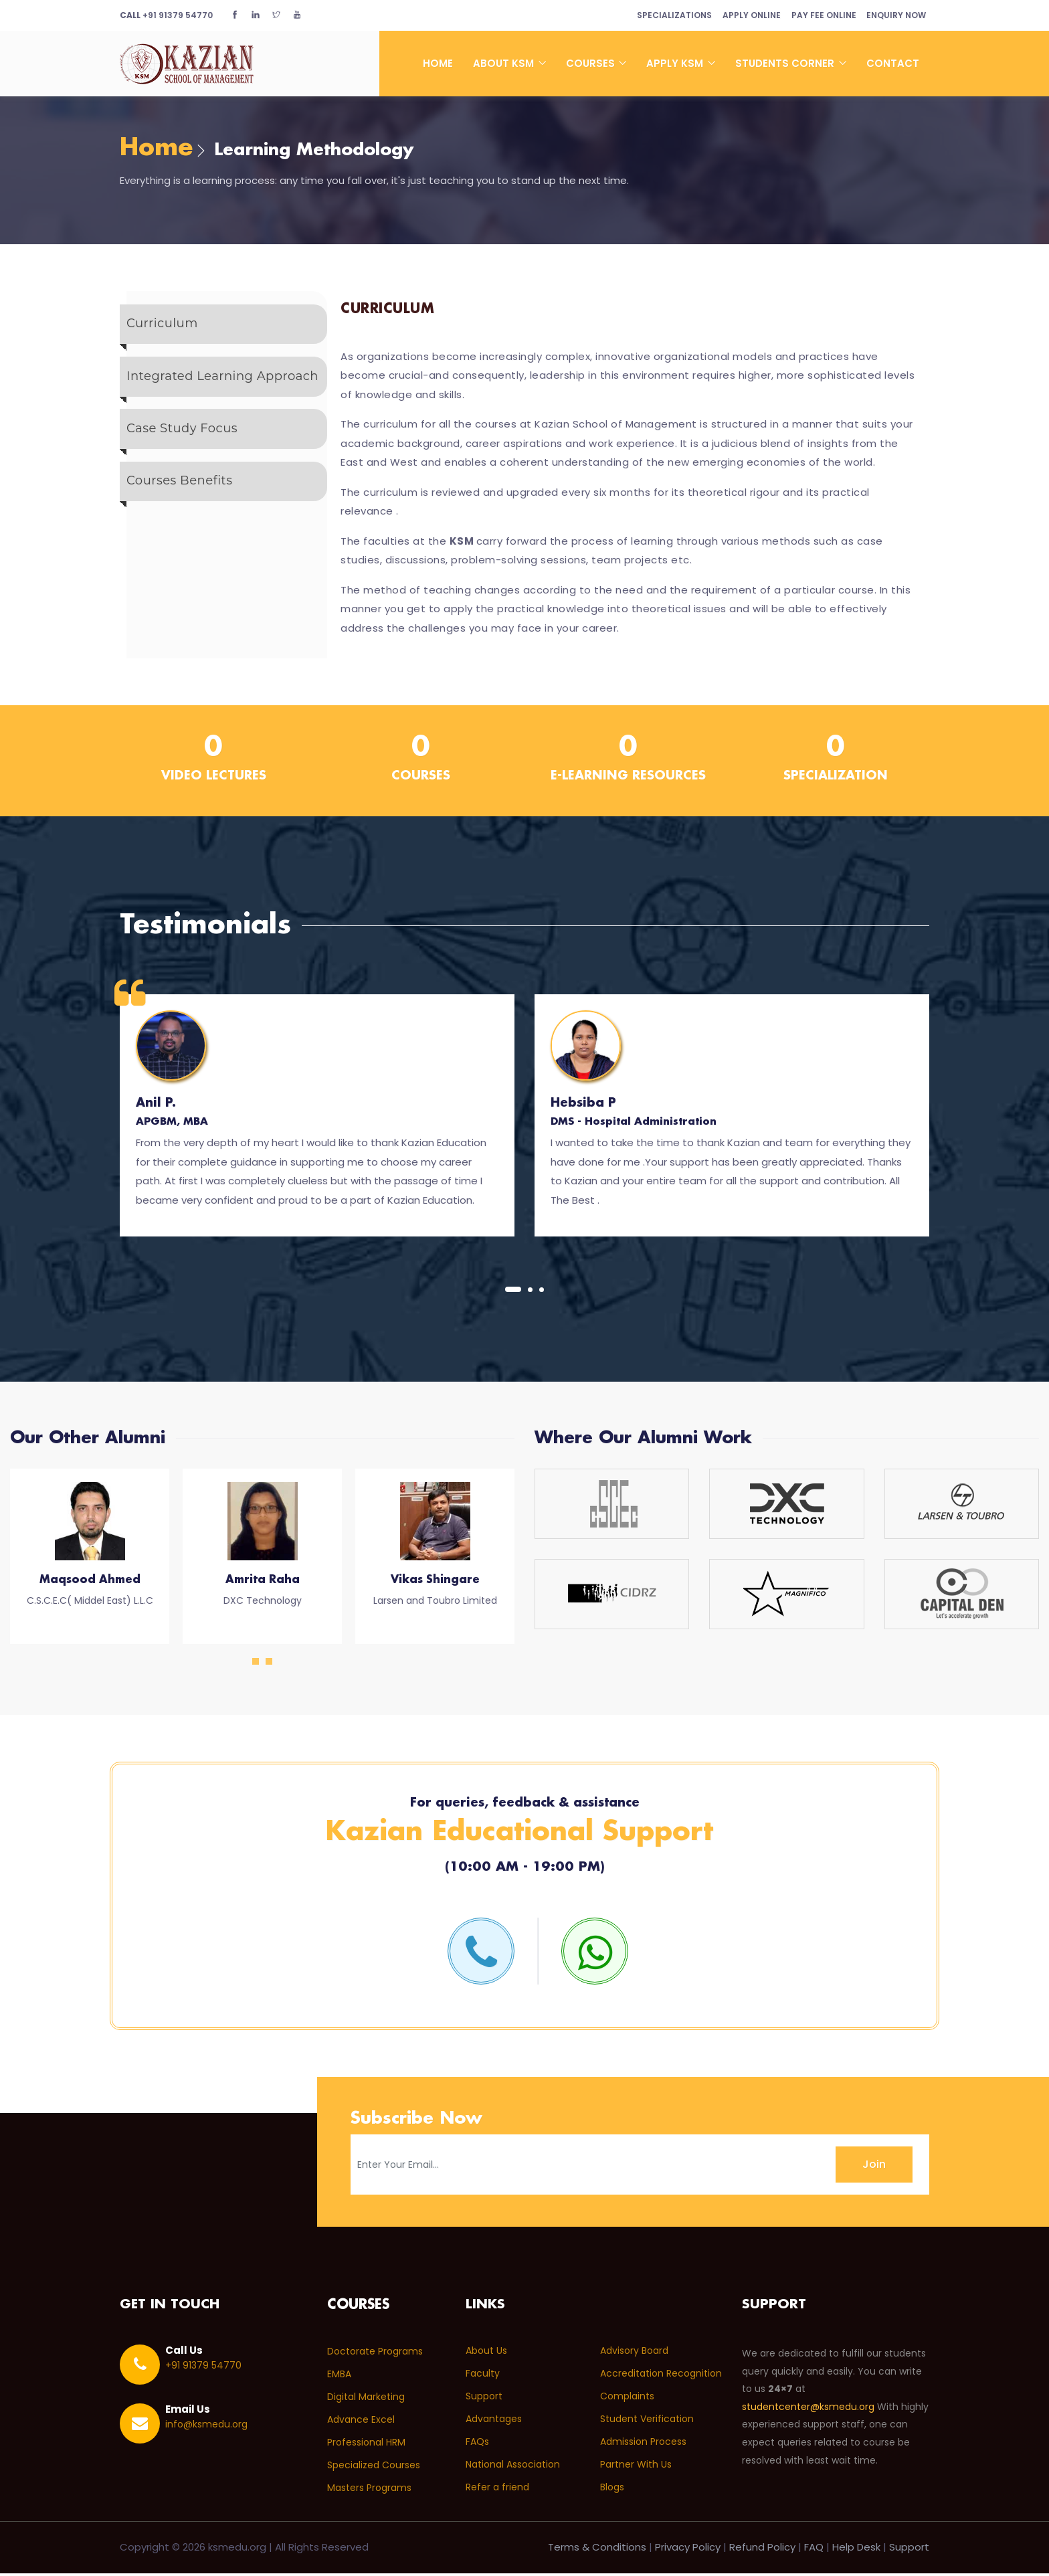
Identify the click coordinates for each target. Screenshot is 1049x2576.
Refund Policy (762, 2550)
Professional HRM (366, 2445)
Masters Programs (369, 2490)
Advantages (494, 2422)
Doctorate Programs (375, 2354)
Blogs (612, 2490)
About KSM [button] (505, 63)
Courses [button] (591, 63)
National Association (513, 2467)
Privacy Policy (688, 2550)
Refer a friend (497, 2490)
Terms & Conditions (597, 2550)
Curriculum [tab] (162, 326)
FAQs (477, 2445)
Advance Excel (361, 2422)
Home (438, 63)
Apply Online (741, 15)
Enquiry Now (894, 15)
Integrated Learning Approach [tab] (222, 381)
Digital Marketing (366, 2399)
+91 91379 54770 (166, 15)
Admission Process (643, 2445)
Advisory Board (634, 2354)
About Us (486, 2354)
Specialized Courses (373, 2467)
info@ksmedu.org (206, 2427)
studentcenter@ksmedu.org (808, 2410)
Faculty (483, 2376)
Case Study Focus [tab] (181, 437)
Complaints (627, 2399)
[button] (513, 1291)
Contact (892, 63)
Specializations (659, 15)
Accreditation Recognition (661, 2376)
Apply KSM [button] (676, 63)
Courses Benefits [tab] (179, 491)
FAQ (814, 2550)
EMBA (339, 2376)
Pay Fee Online (817, 15)
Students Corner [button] (786, 63)
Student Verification (647, 2422)
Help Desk (856, 2550)
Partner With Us (636, 2467)
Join (874, 2167)
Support (484, 2399)
